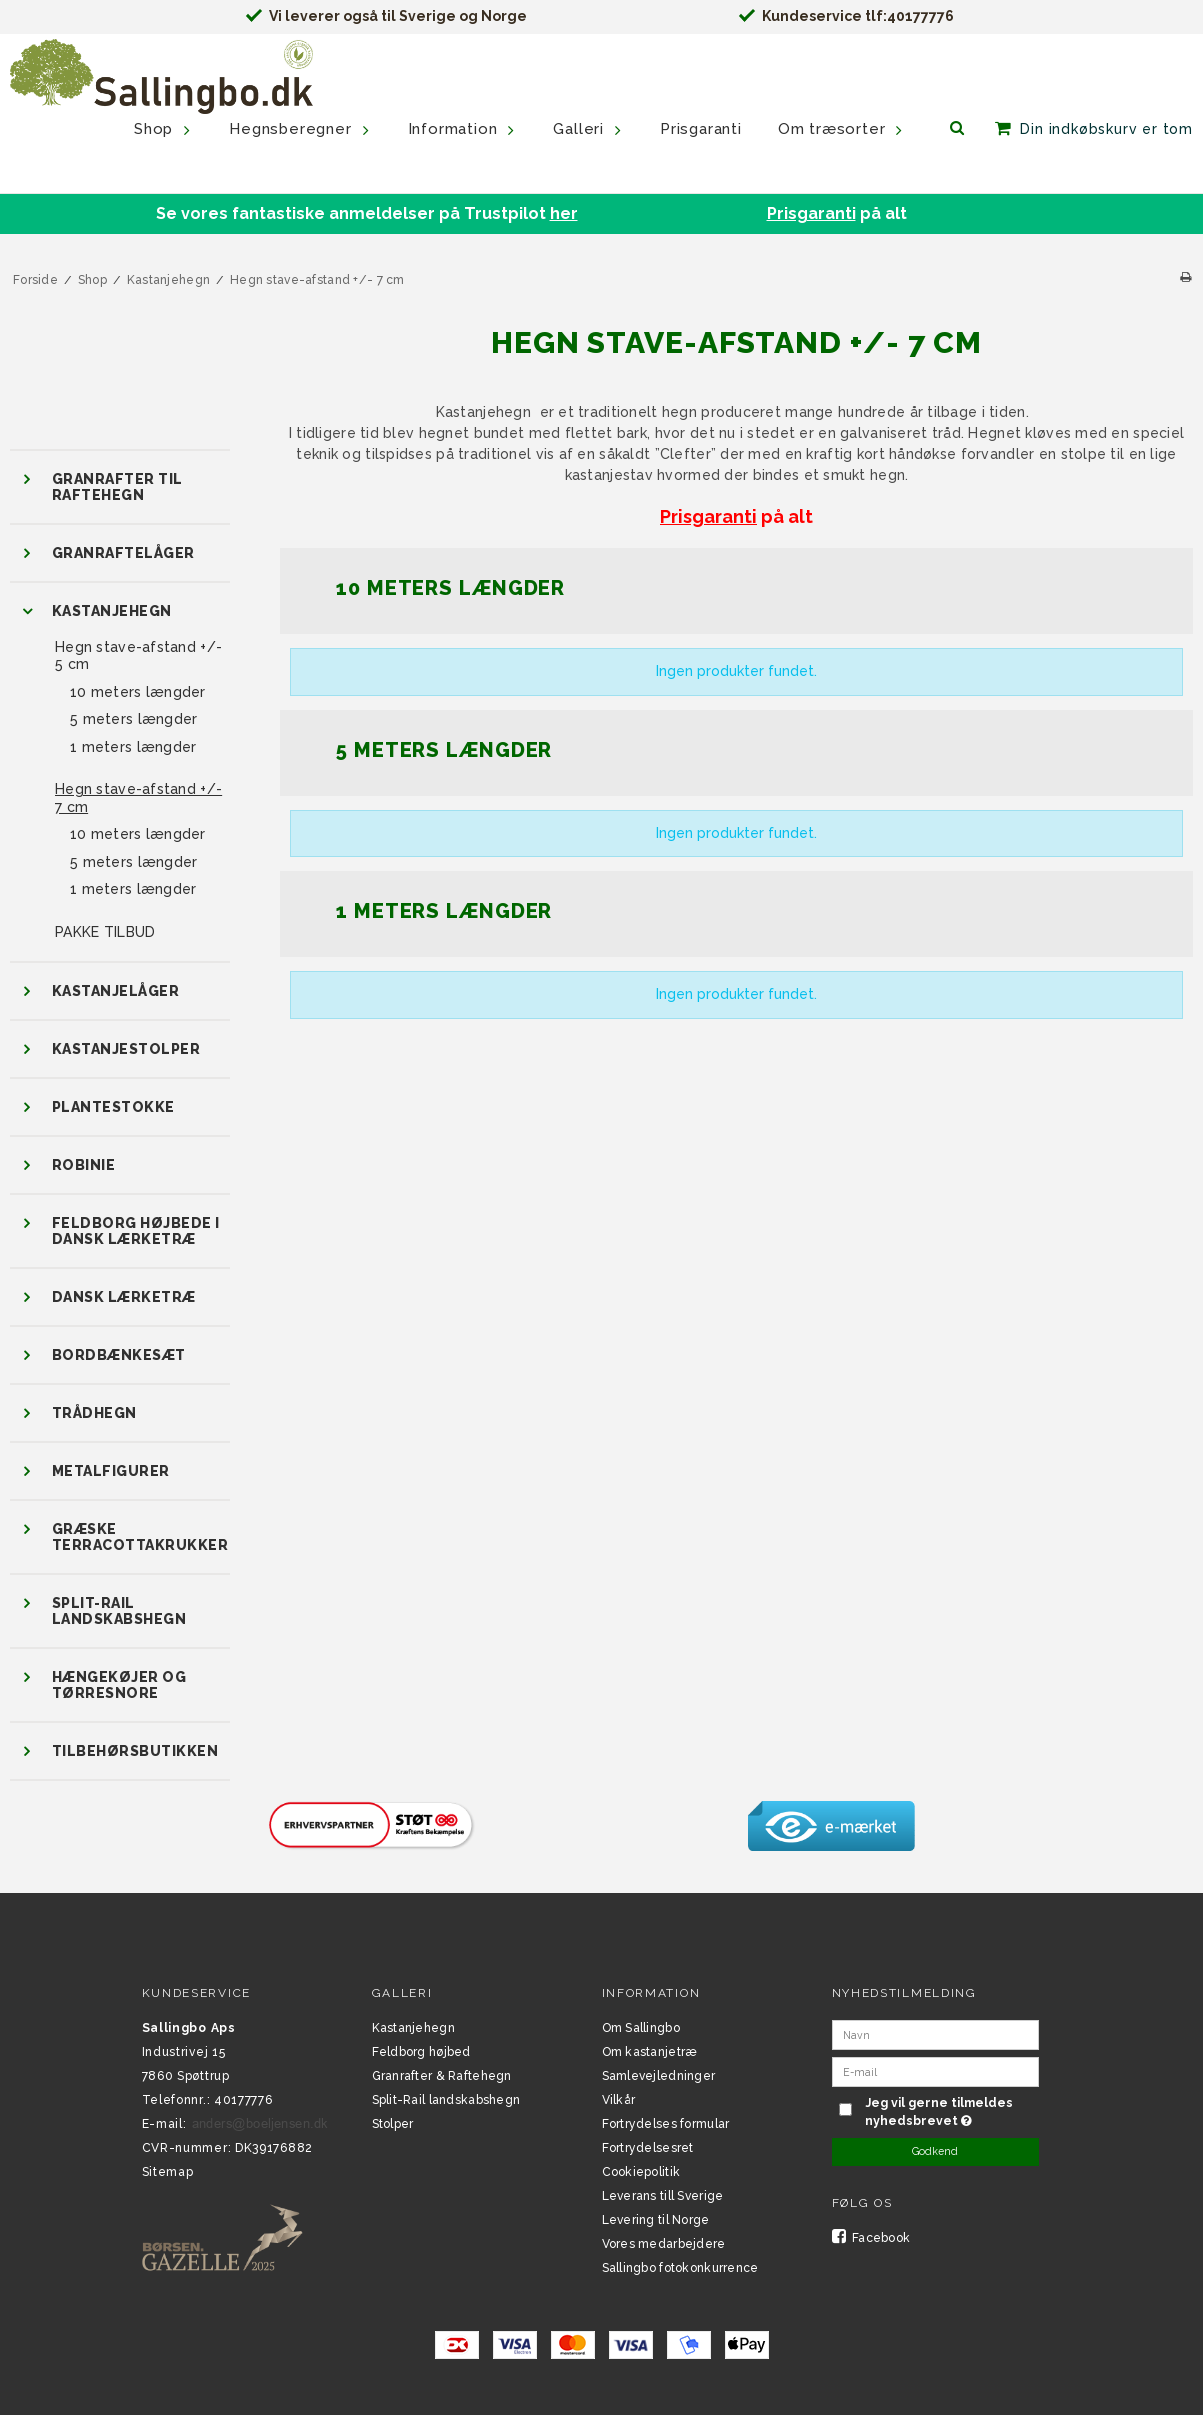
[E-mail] (935, 2071)
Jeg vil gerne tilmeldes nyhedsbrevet (950, 2111)
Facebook (871, 2238)
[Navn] (935, 2034)
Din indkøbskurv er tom (1106, 129)
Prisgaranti (811, 213)
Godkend (935, 2151)
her (564, 213)
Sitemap (168, 2172)
